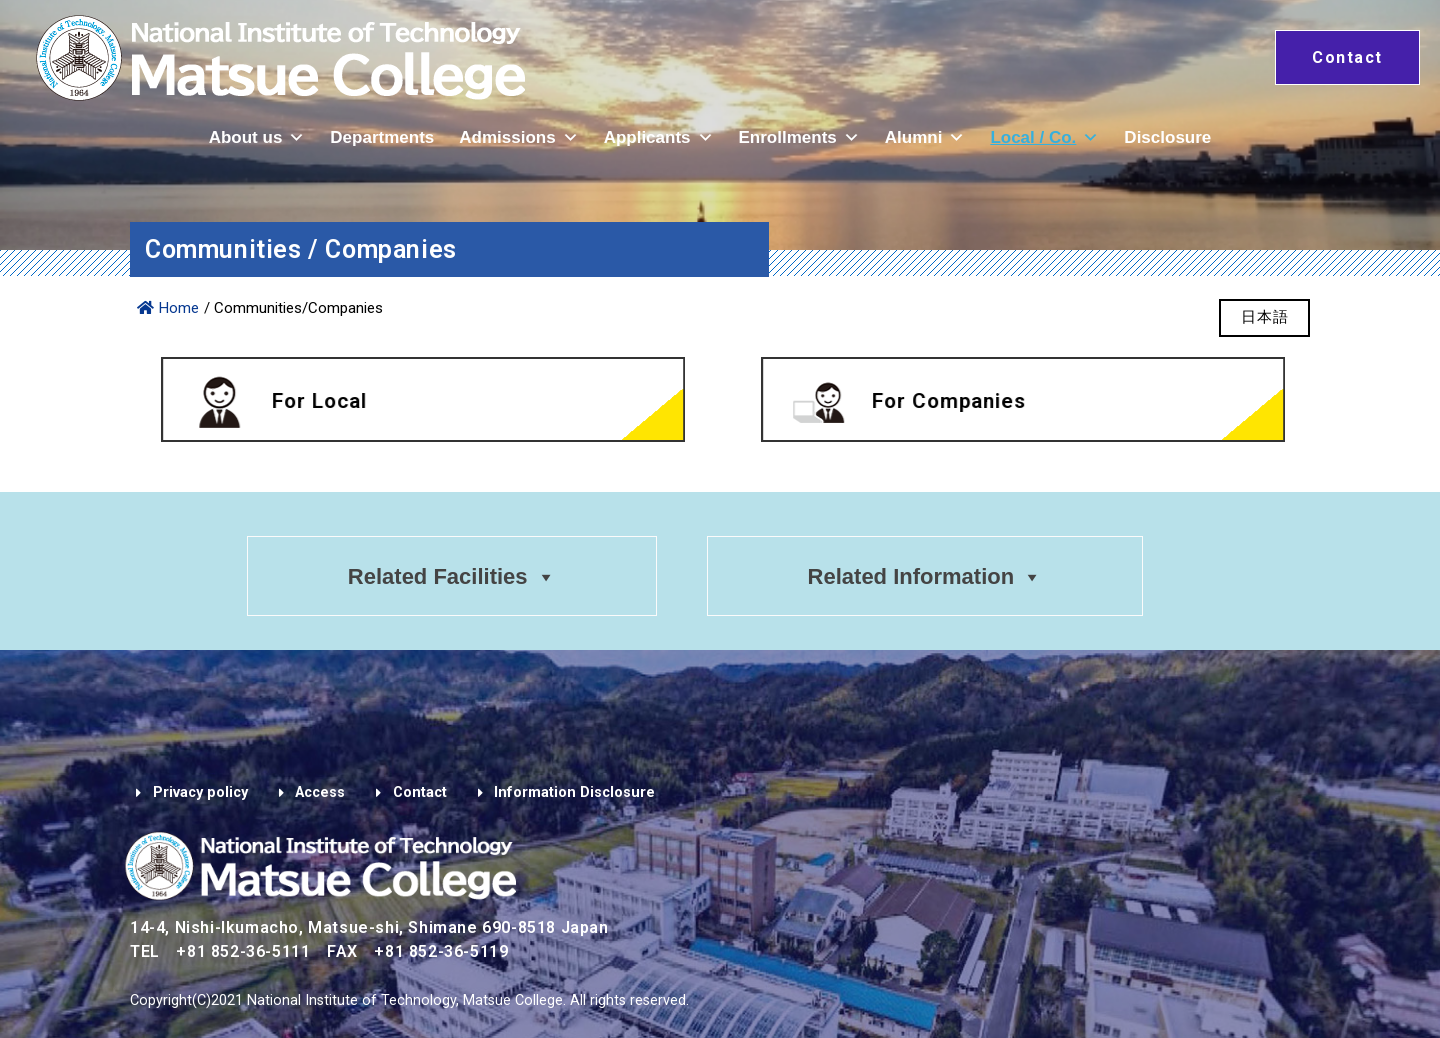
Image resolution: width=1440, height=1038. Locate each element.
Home (168, 308)
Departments (382, 137)
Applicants (659, 137)
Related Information (926, 577)
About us (257, 137)
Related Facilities (451, 577)
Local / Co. (1044, 137)
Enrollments (799, 137)
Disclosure (1167, 137)
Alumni (925, 137)
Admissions (518, 137)
